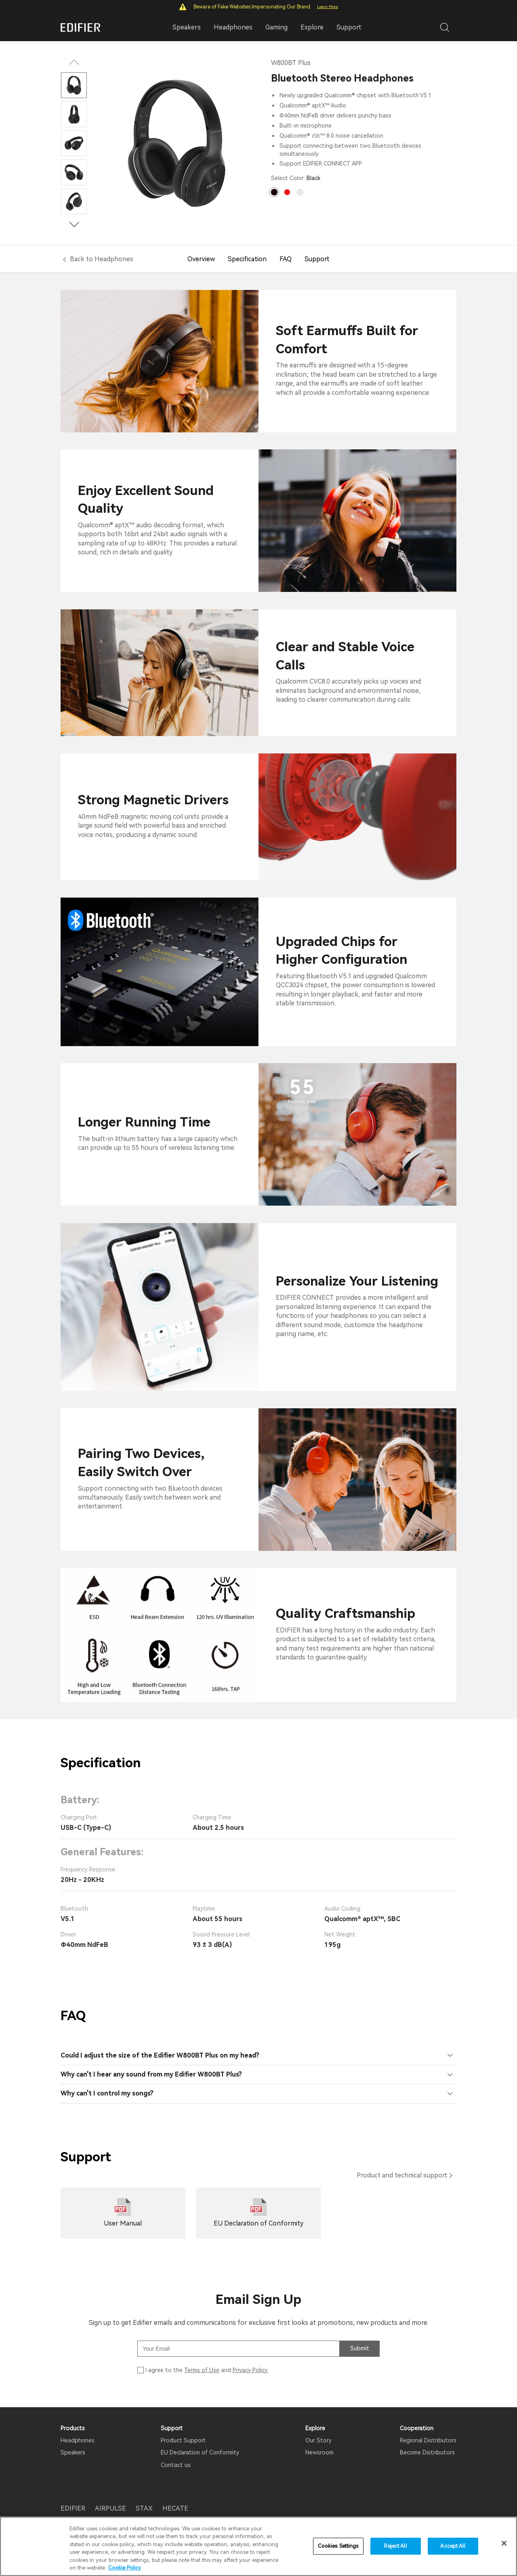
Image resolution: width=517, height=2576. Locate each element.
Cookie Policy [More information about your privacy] (124, 2568)
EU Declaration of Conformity (200, 2452)
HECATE (175, 2508)
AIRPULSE (110, 2508)
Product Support (183, 2440)
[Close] (504, 2544)
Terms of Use (201, 2370)
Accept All (452, 2546)
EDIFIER (73, 2508)
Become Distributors (427, 2452)
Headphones (78, 2440)
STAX (144, 2508)
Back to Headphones (101, 259)
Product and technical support (402, 2175)
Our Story (318, 2440)
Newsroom (319, 2452)
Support (348, 27)
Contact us (176, 2465)
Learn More (327, 6)
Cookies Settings (338, 2546)
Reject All (395, 2546)
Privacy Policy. (250, 2370)
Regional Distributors (428, 2440)
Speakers (73, 2452)
